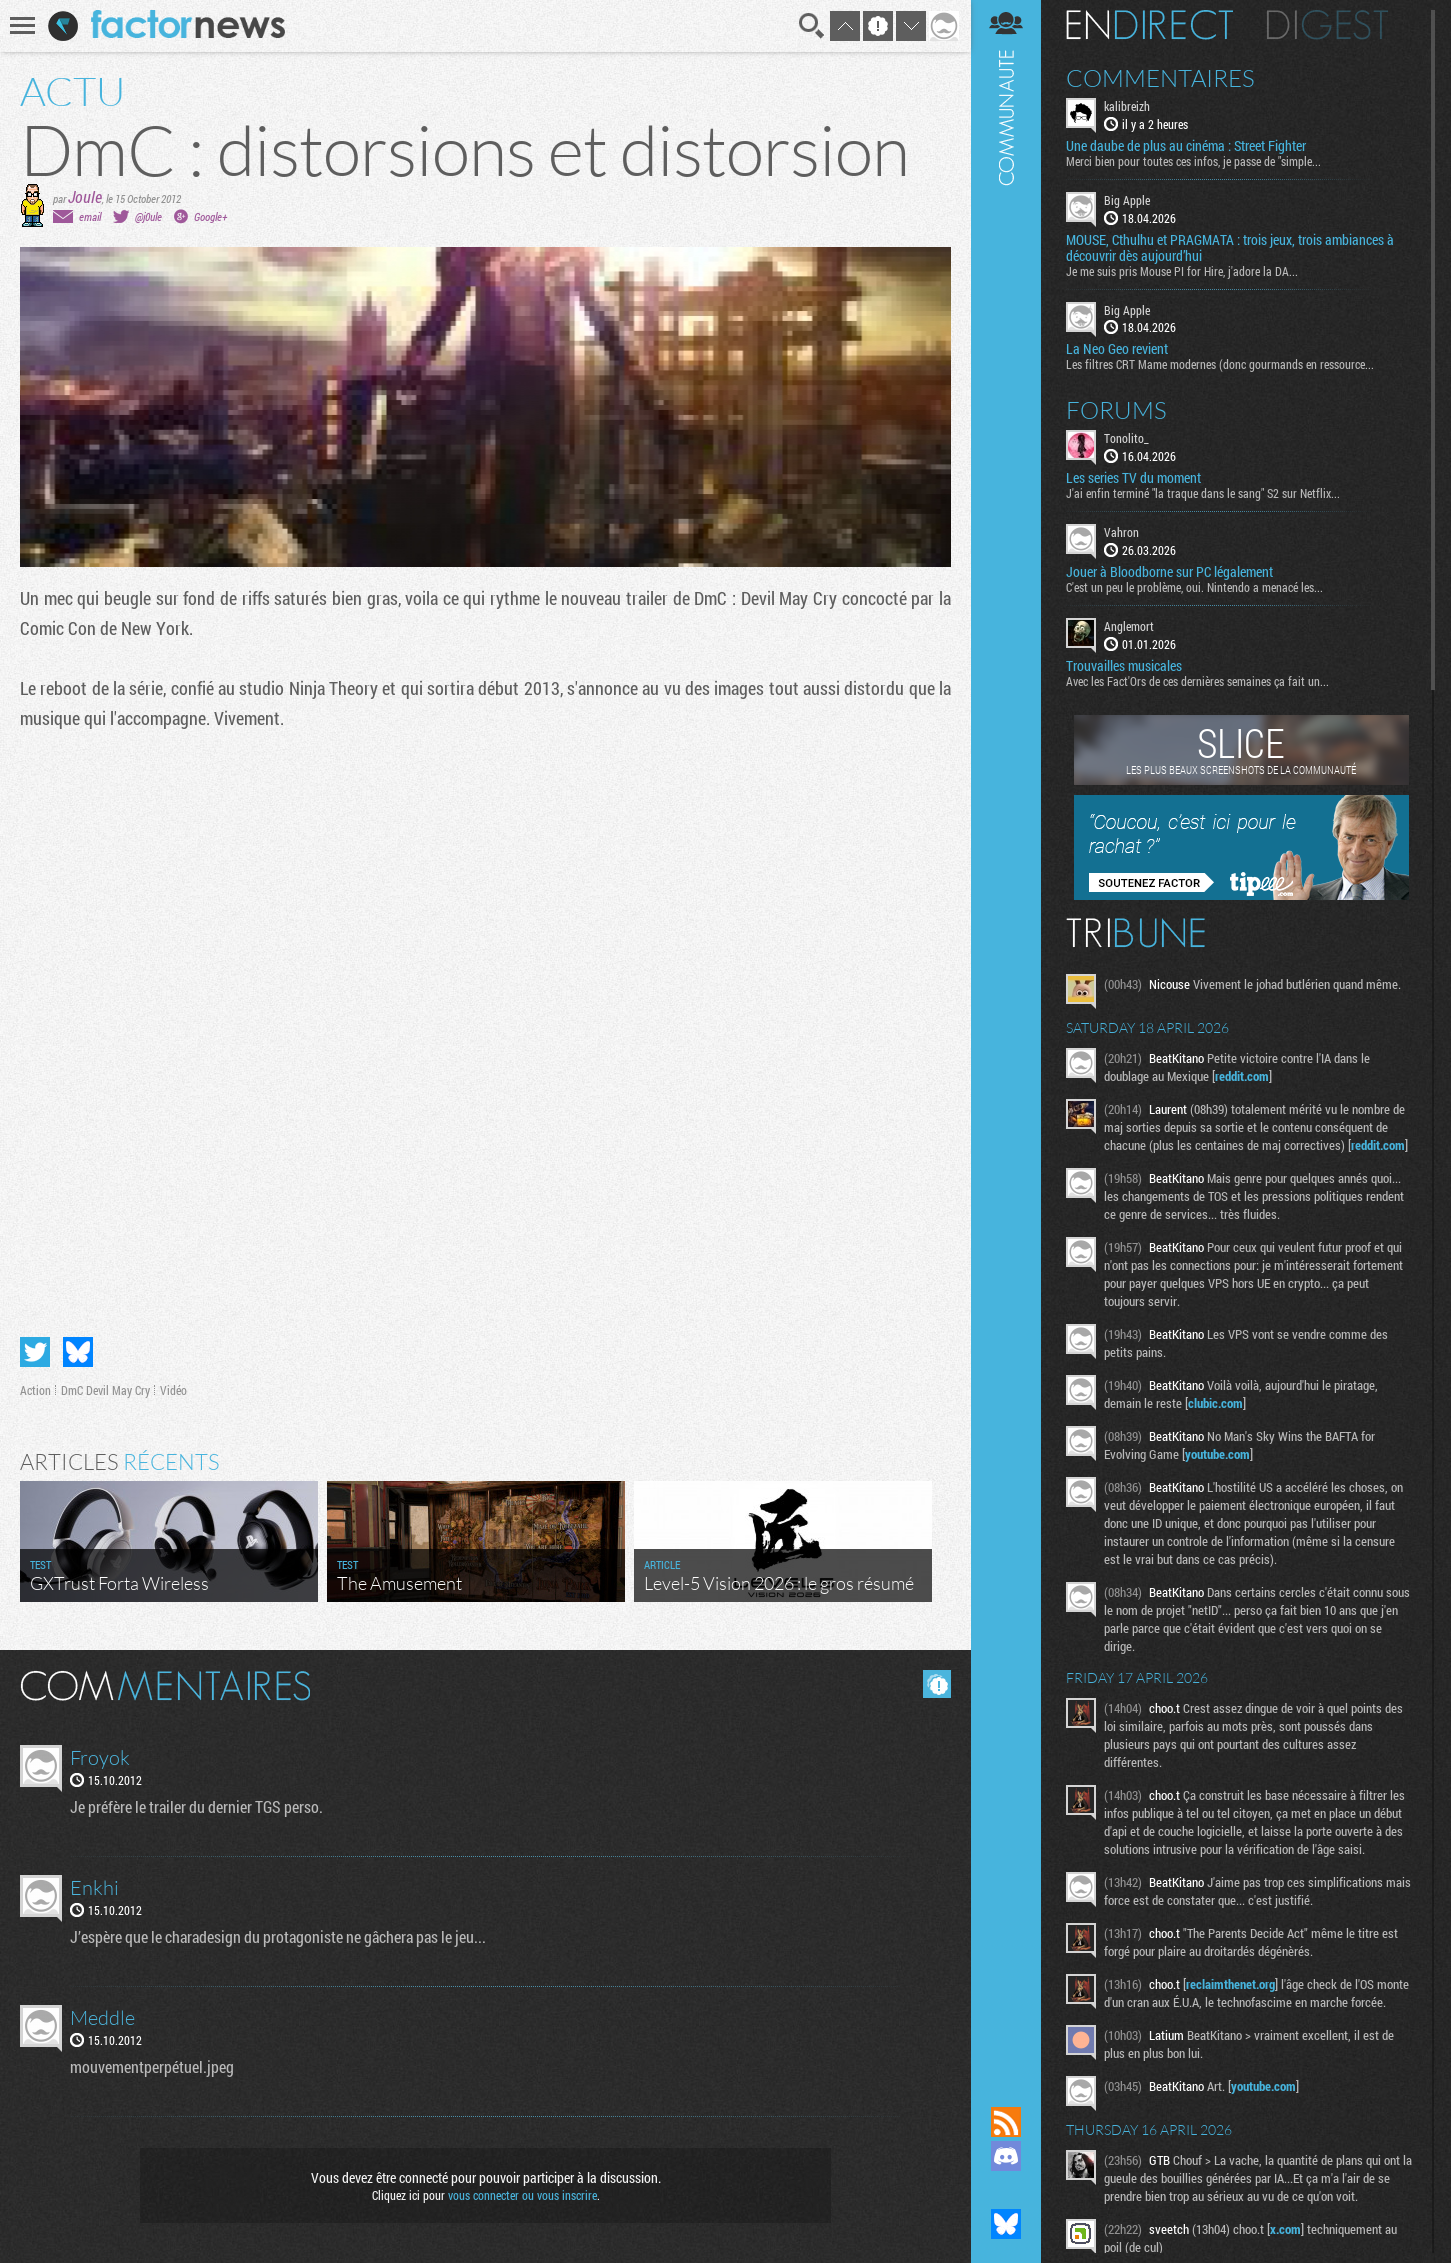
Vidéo (173, 1390)
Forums (1116, 410)
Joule (85, 196)
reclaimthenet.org (1230, 1984)
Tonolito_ (1126, 438)
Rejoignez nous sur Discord (1006, 2156)
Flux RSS (1006, 2122)
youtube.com (1217, 1454)
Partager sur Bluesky (78, 1352)
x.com (1285, 2229)
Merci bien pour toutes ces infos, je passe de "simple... (1193, 161)
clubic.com (1215, 1403)
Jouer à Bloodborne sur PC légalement (1169, 572)
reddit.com (1242, 1076)
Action (35, 1390)
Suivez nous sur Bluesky (1006, 2224)
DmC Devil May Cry (105, 1390)
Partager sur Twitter (35, 1352)
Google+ (210, 216)
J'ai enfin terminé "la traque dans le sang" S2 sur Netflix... (1203, 493)
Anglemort (1129, 626)
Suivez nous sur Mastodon (1006, 2190)
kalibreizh (1127, 106)
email (90, 216)
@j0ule (148, 216)
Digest (1327, 25)
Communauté (1006, 1034)
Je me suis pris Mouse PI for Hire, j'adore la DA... (1182, 271)
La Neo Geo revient (1117, 349)
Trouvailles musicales (1124, 666)
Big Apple (1127, 200)
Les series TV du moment (1133, 478)
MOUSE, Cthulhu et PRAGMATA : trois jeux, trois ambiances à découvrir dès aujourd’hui (1230, 248)
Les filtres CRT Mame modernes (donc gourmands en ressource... (1220, 364)
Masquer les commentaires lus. (937, 1684)
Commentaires (1160, 78)
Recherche (812, 26)
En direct (1149, 25)
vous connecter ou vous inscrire (522, 2195)
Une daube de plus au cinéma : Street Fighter (1186, 146)
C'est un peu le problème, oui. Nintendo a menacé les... (1194, 587)
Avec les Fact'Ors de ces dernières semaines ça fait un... (1197, 681)
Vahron (1121, 532)
